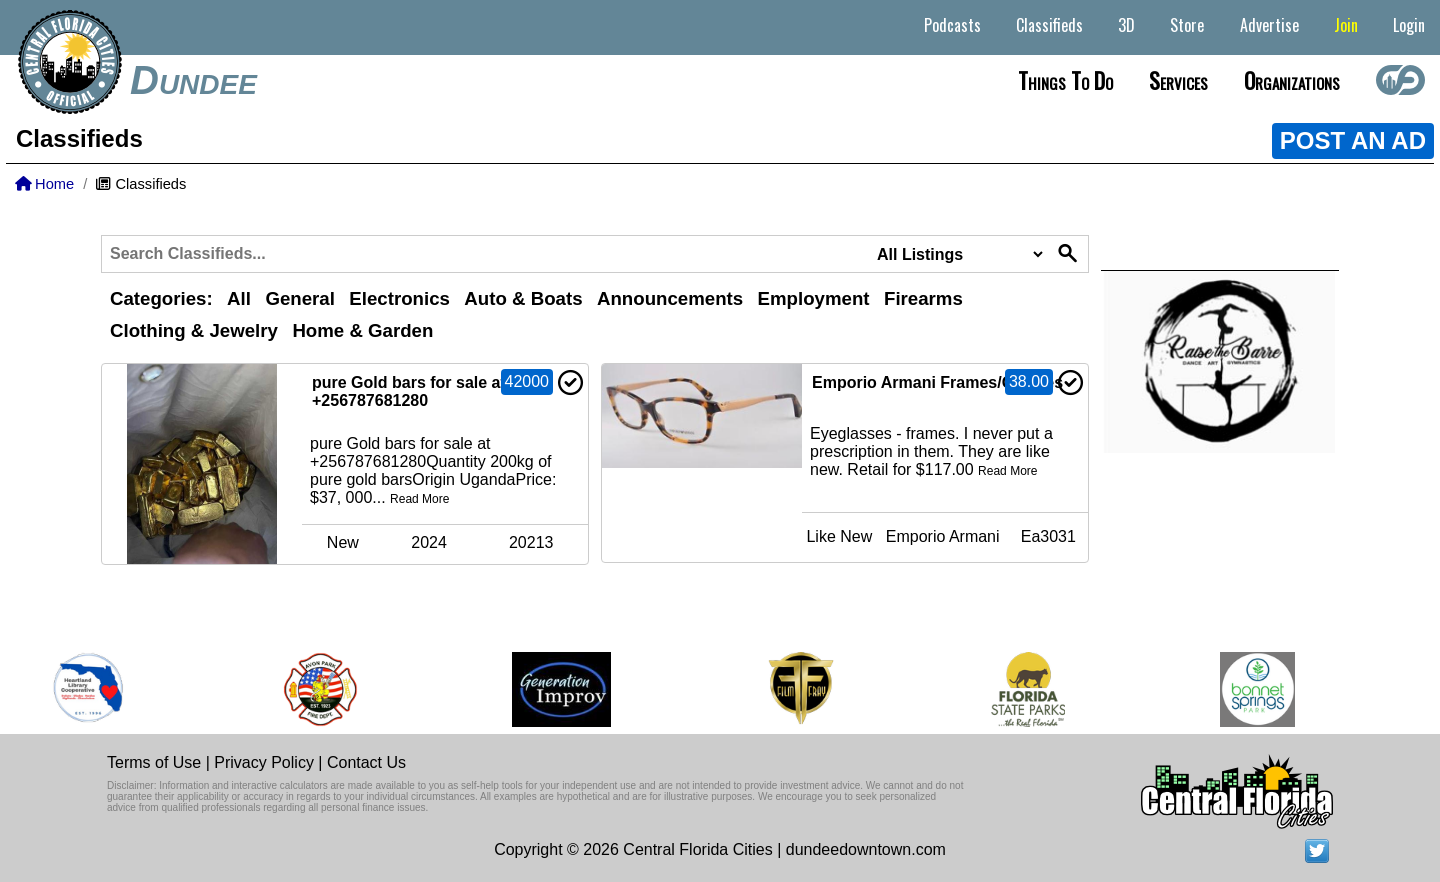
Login (1409, 25)
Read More (419, 499)
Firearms (923, 298)
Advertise (1269, 25)
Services (1178, 80)
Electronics (399, 298)
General (299, 298)
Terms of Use (154, 762)
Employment (814, 298)
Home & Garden (362, 330)
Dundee (193, 80)
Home (44, 184)
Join (1346, 25)
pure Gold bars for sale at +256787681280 (409, 391)
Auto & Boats (523, 298)
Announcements (670, 298)
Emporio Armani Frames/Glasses (937, 382)
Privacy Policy (264, 762)
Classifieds (1049, 25)
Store (1187, 25)
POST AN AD (1353, 140)
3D (1126, 25)
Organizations (1292, 80)
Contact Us (366, 762)
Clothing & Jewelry (194, 330)
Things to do (1065, 80)
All (239, 298)
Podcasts (952, 25)
